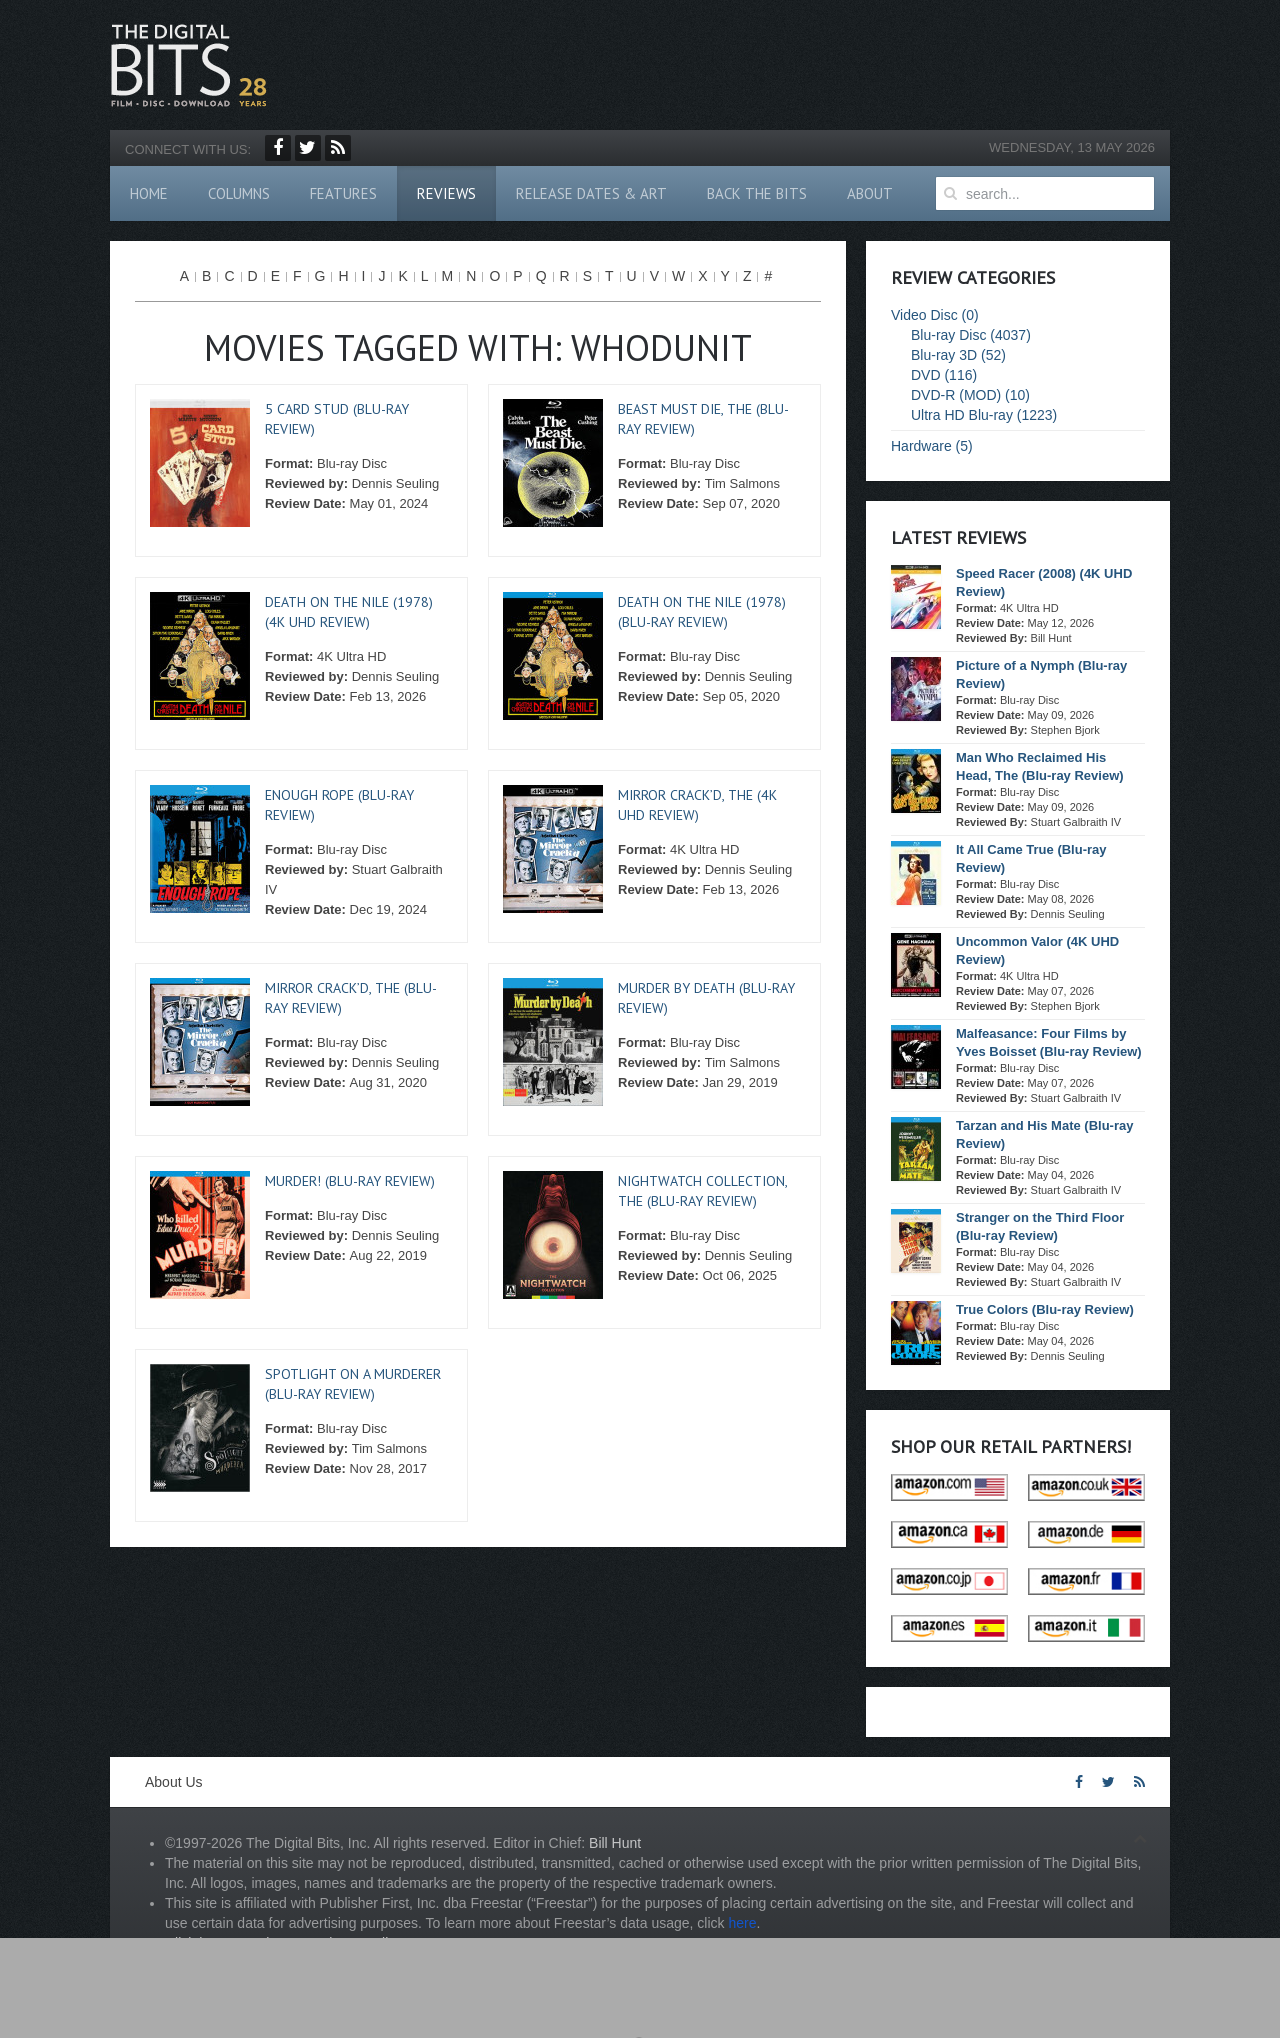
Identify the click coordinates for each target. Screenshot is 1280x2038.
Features (343, 193)
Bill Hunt (615, 1843)
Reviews (446, 193)
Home (149, 193)
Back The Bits (757, 193)
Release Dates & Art (591, 193)
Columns (239, 193)
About (870, 193)
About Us (174, 1782)
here (742, 1923)
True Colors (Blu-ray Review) (1045, 1309)
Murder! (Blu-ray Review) (350, 1181)
